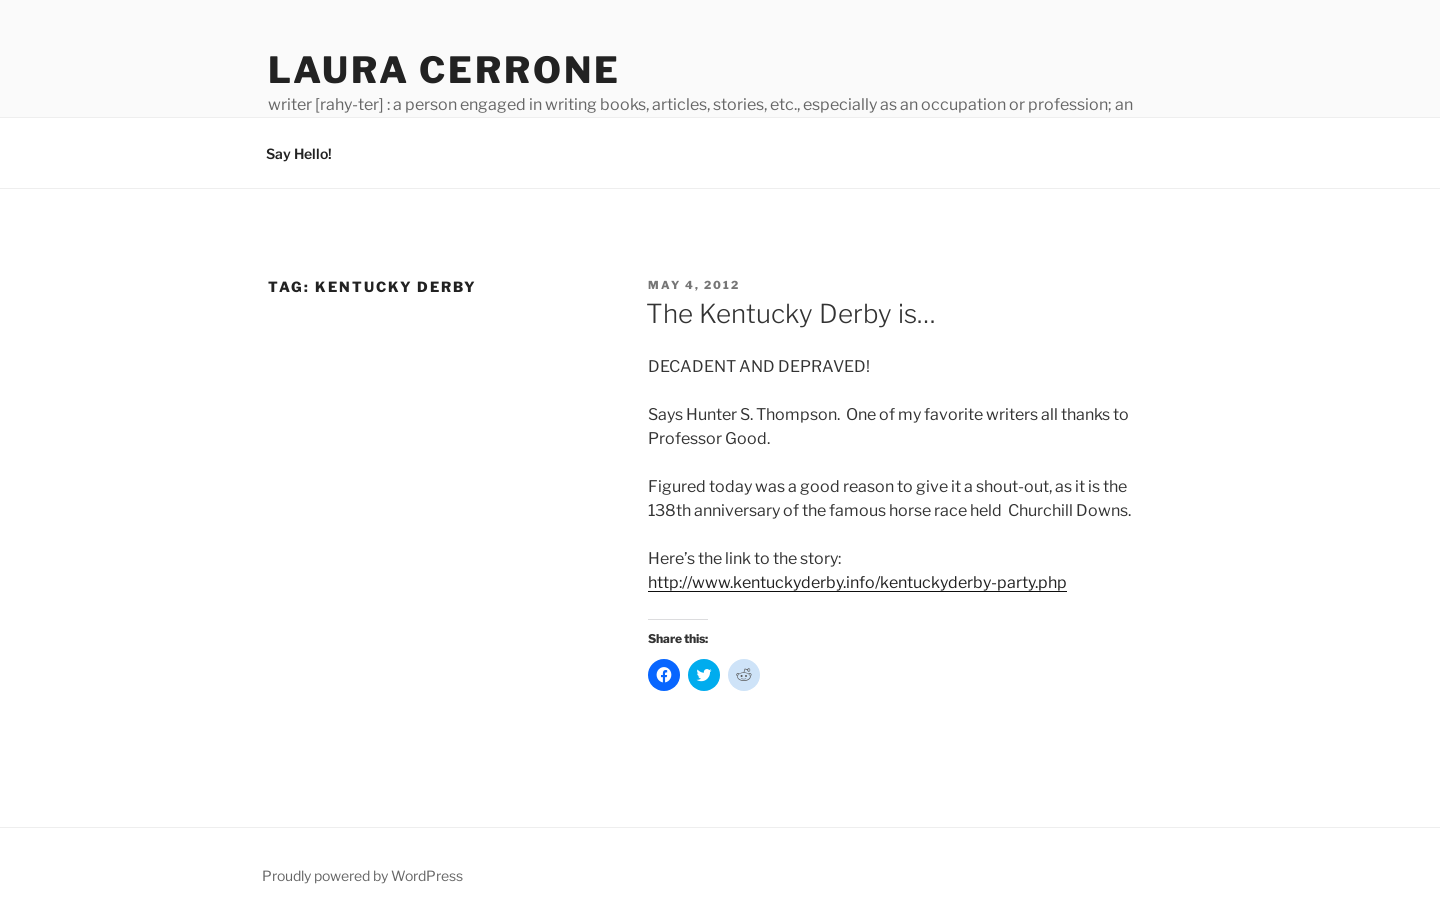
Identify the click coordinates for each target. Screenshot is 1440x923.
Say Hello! (299, 153)
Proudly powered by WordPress (362, 875)
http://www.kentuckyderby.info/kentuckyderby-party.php (857, 582)
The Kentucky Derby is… (791, 313)
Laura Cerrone (444, 70)
